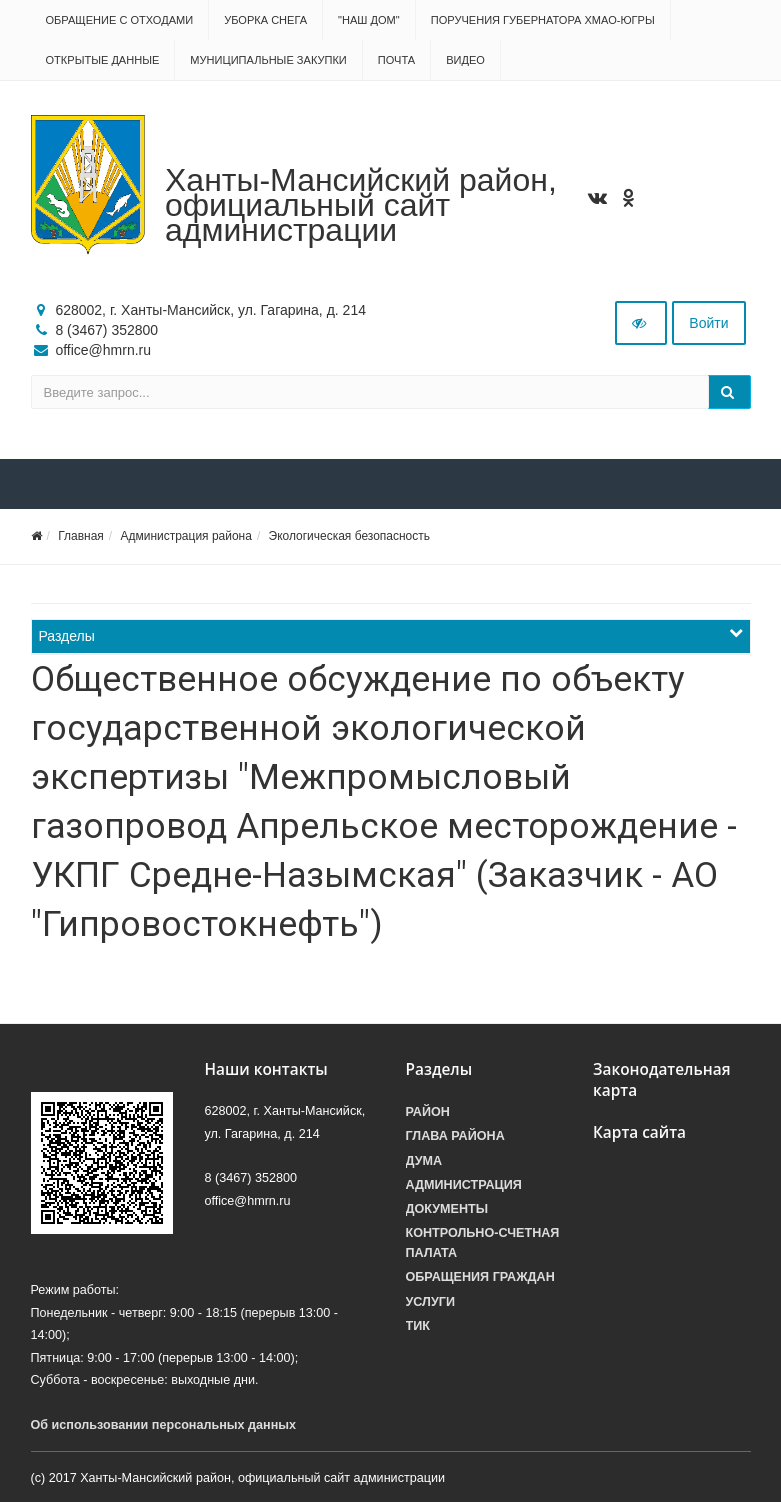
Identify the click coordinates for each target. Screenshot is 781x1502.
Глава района (455, 1136)
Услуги (430, 1302)
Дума (424, 1161)
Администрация (464, 1185)
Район (428, 1112)
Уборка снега (265, 20)
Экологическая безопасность (349, 536)
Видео (465, 60)
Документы (447, 1209)
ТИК (418, 1326)
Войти (708, 323)
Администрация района (185, 536)
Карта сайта (639, 1132)
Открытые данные (103, 60)
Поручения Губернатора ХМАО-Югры (543, 20)
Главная (81, 536)
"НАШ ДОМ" (369, 20)
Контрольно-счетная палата (483, 1243)
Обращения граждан (480, 1277)
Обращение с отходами (120, 20)
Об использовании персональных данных (164, 1425)
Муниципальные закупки (268, 60)
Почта (396, 60)
